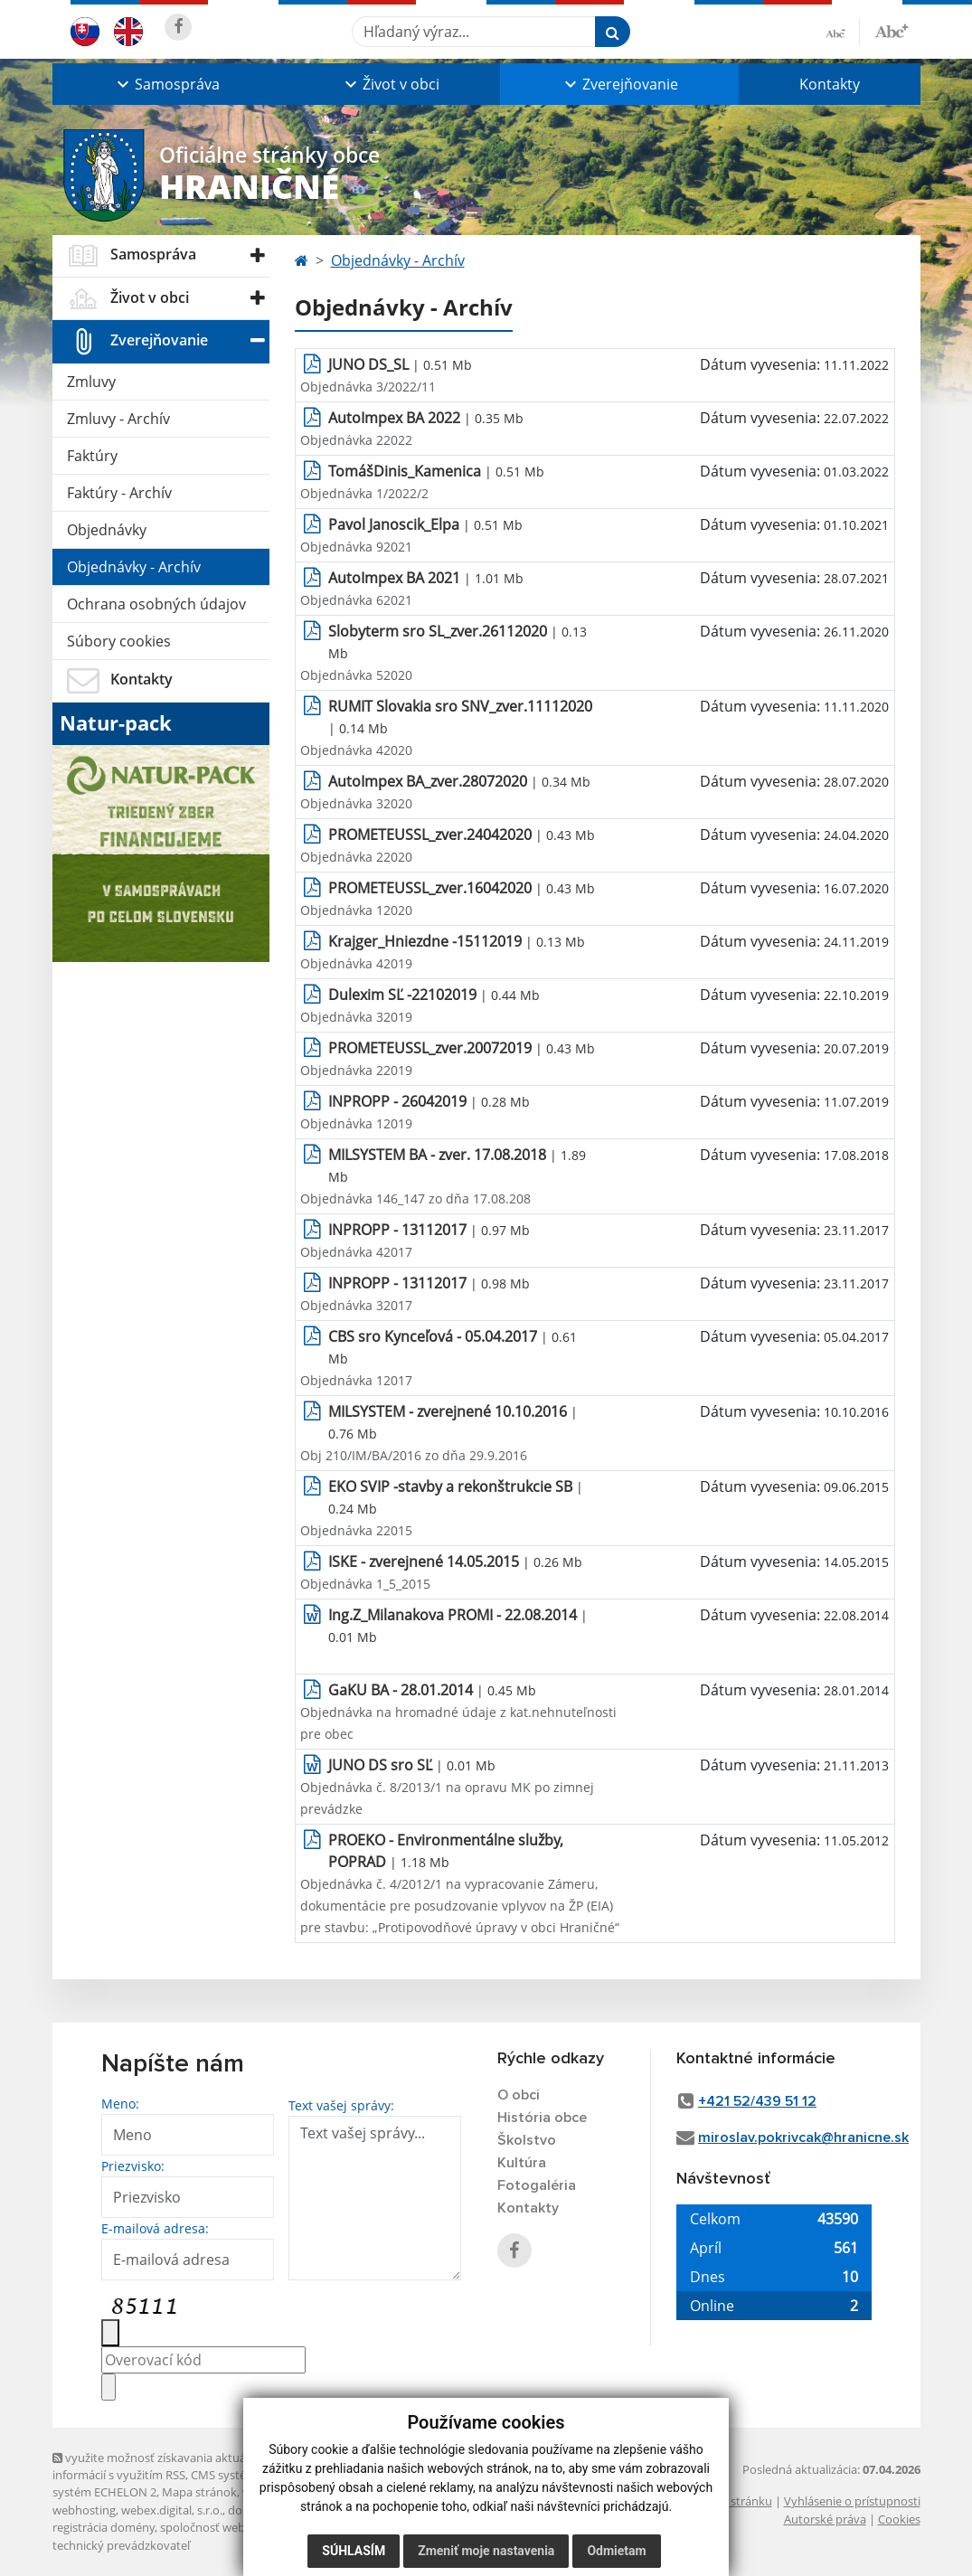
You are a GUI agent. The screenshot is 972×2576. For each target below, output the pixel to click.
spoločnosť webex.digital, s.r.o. (242, 2527)
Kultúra (521, 2163)
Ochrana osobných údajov (156, 604)
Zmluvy (91, 382)
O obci (518, 2095)
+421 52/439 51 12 (757, 2101)
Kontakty (829, 84)
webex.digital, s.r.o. (171, 2510)
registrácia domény (103, 2527)
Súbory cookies (119, 641)
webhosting (84, 2510)
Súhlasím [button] (353, 2550)
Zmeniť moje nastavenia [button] (486, 2550)
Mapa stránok (199, 2492)
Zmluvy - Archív (118, 419)
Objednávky (106, 530)
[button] (166, 84)
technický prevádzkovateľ (121, 2545)
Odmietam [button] (616, 2550)
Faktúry (92, 456)
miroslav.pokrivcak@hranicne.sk (803, 2137)
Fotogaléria (536, 2185)
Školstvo (526, 2140)
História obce (542, 2117)
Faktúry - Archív (119, 493)
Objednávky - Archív (134, 567)
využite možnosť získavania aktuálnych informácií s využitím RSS (163, 2466)
